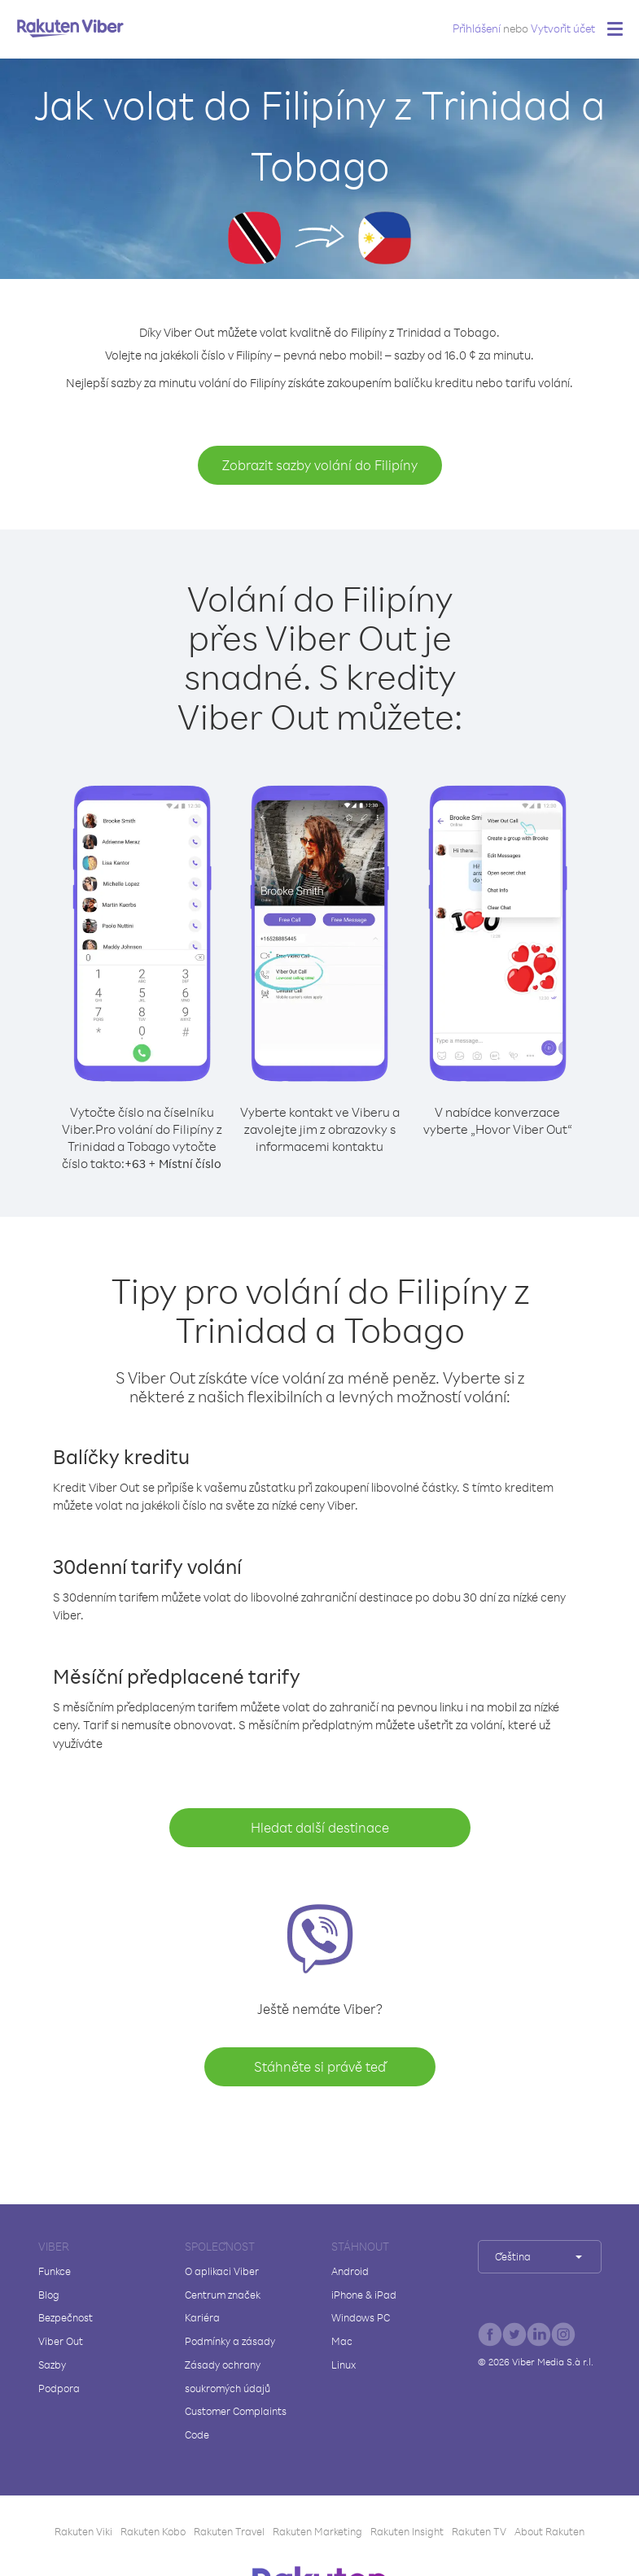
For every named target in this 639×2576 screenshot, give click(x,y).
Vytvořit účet (563, 28)
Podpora (59, 2388)
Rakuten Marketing (317, 2531)
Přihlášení (477, 28)
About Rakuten (549, 2531)
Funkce (54, 2270)
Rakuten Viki (83, 2531)
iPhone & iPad (363, 2294)
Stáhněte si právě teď (320, 2066)
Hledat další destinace (320, 1827)
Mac (341, 2340)
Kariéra (202, 2317)
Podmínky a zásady (230, 2340)
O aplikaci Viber (222, 2270)
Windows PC (360, 2317)
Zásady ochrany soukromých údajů (227, 2376)
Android (350, 2270)
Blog (48, 2294)
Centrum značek (222, 2294)
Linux (343, 2364)
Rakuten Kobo (153, 2531)
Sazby (52, 2364)
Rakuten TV (479, 2531)
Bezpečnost (65, 2317)
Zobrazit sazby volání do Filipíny (320, 464)
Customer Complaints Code (236, 2422)
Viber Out (60, 2340)
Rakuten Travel (229, 2531)
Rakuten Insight (407, 2531)
